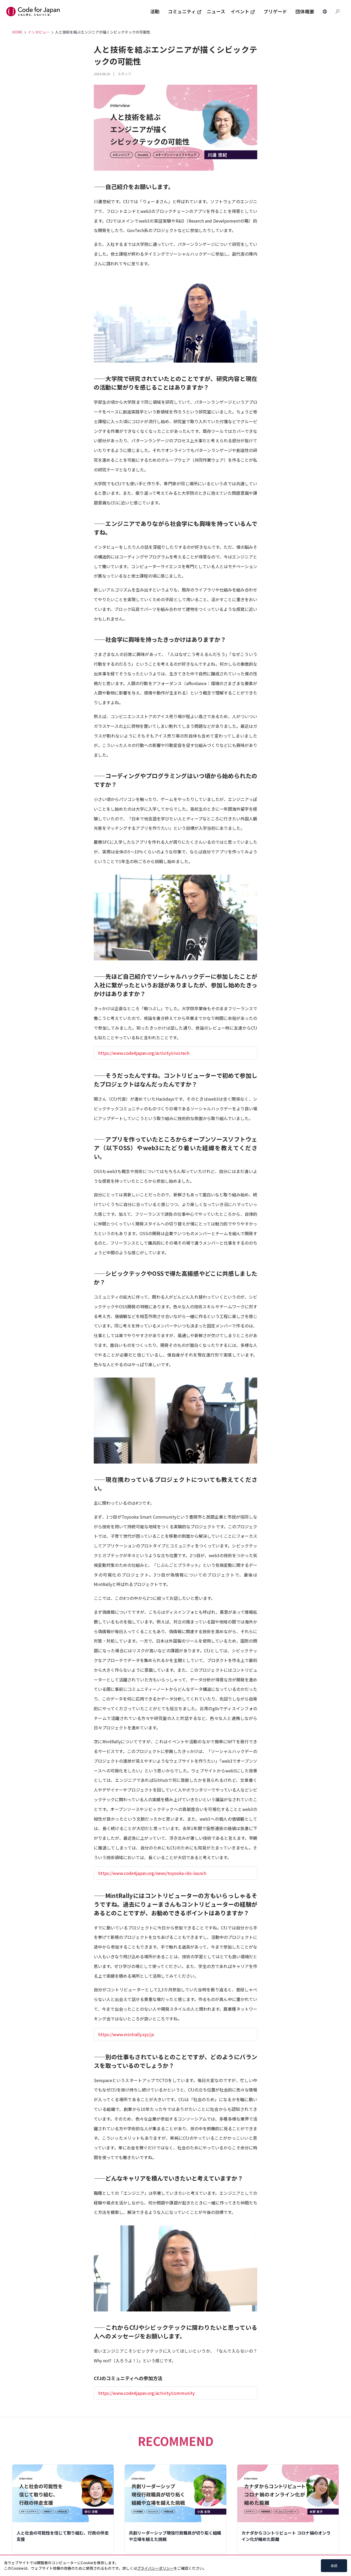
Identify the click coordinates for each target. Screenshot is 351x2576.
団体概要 (304, 11)
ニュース (216, 11)
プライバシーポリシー (155, 2568)
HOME (17, 32)
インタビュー (39, 32)
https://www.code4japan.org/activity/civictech (143, 1053)
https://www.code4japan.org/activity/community (146, 2393)
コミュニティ (185, 11)
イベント (243, 11)
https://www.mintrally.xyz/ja (126, 2034)
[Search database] (337, 11)
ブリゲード (275, 11)
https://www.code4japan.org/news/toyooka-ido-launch (152, 1873)
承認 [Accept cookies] (334, 2565)
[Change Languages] (325, 11)
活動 (155, 11)
